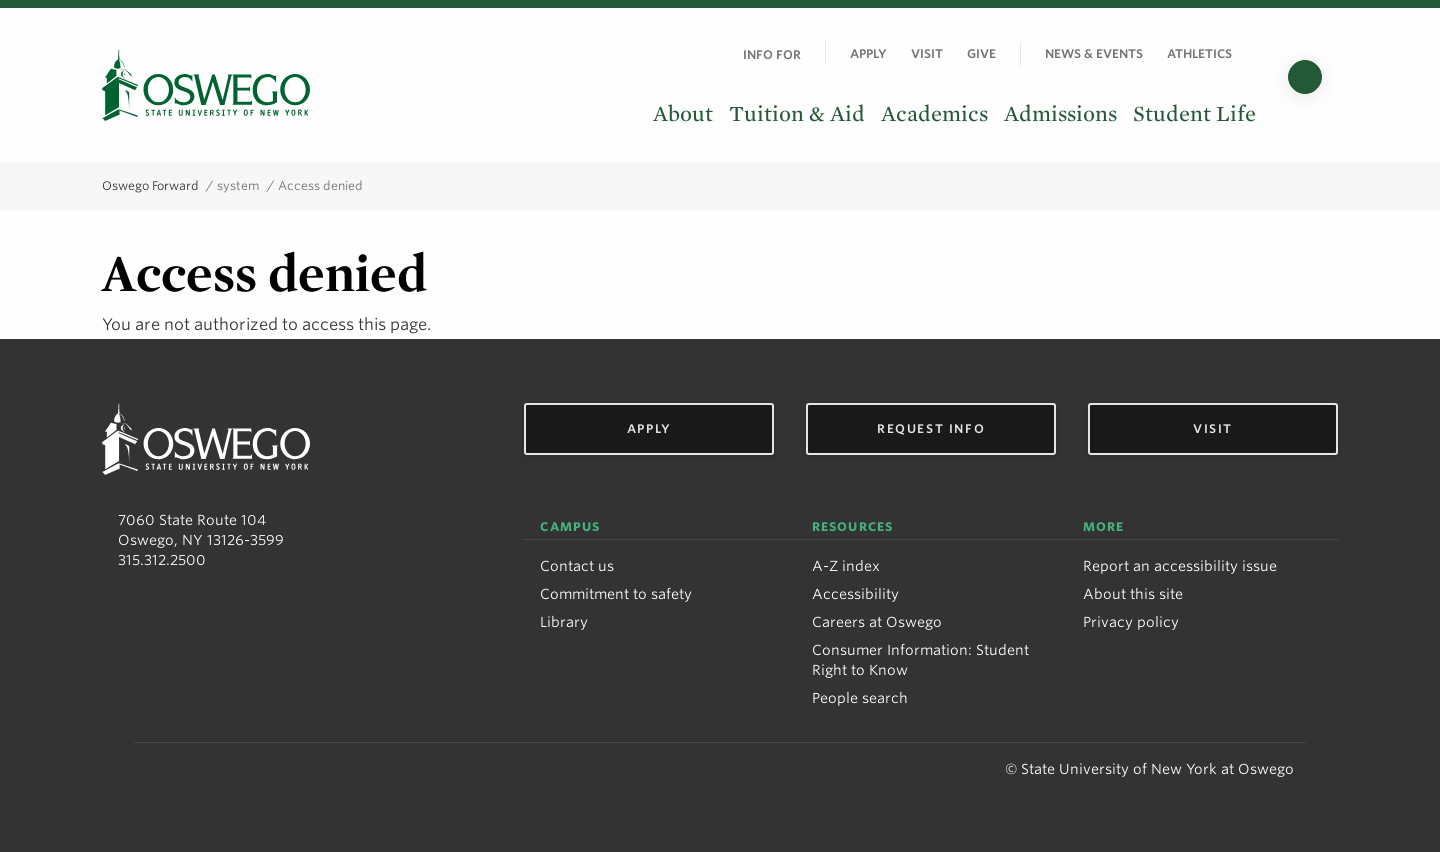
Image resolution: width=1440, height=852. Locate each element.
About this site (1133, 594)
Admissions (1060, 114)
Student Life (1194, 114)
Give (981, 53)
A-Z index (846, 566)
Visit (927, 53)
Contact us (577, 566)
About (683, 114)
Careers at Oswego (877, 622)
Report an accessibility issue (1180, 566)
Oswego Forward (150, 185)
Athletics (1199, 53)
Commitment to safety (616, 594)
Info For (772, 54)
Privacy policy (1131, 622)
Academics (934, 114)
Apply (868, 53)
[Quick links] (1256, 53)
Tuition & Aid (797, 114)
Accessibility (855, 594)
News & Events (1094, 53)
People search (860, 698)
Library (564, 622)
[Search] (1305, 77)
